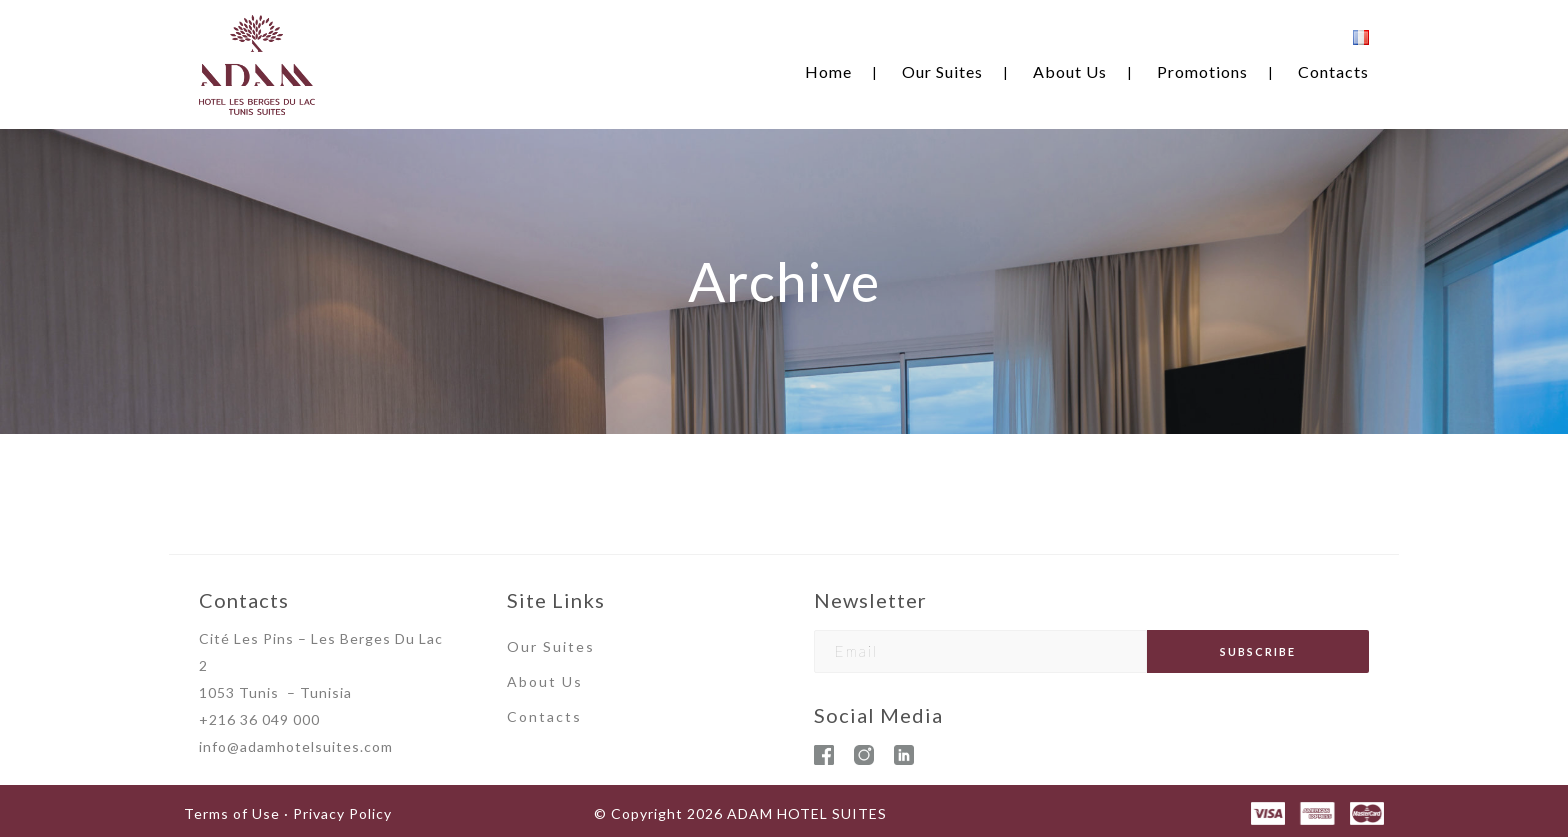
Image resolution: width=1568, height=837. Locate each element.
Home (828, 71)
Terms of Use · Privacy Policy (288, 813)
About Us (1070, 71)
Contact (540, 716)
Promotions (1202, 71)
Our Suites (942, 71)
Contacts (1333, 71)
